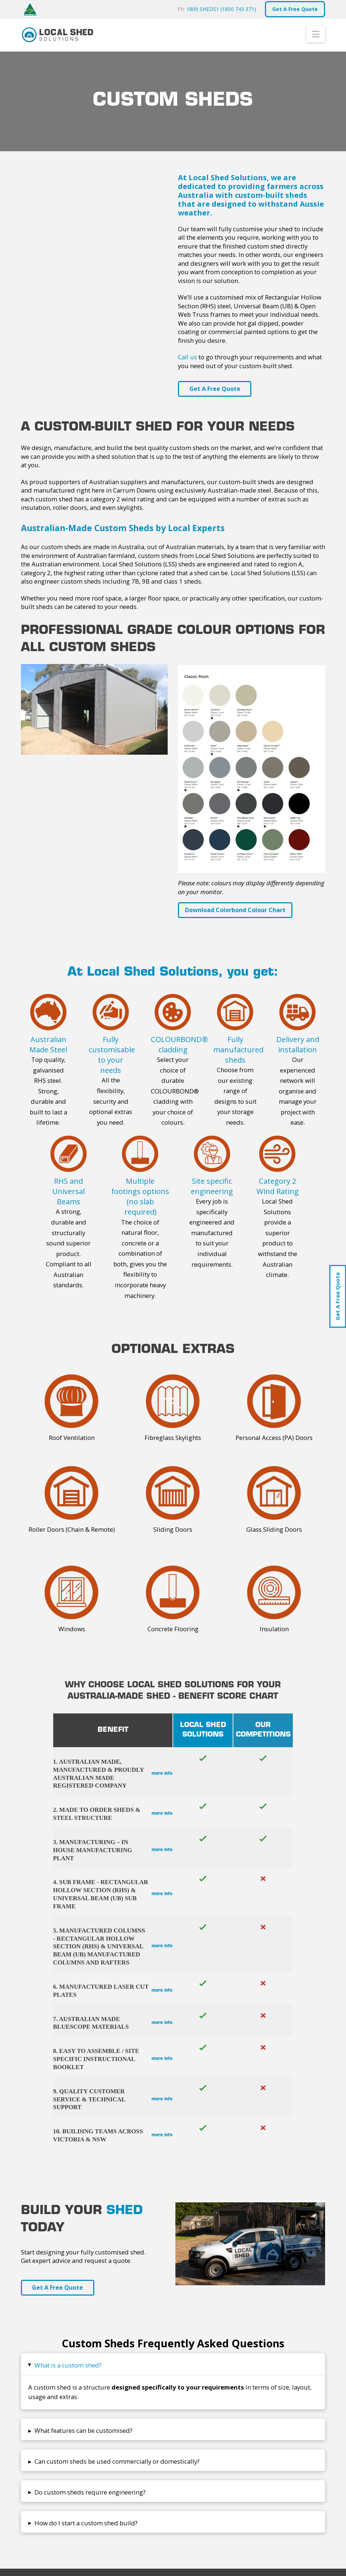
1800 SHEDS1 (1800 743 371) (221, 9)
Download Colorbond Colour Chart (235, 910)
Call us (187, 357)
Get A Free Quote (337, 1296)
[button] (315, 34)
